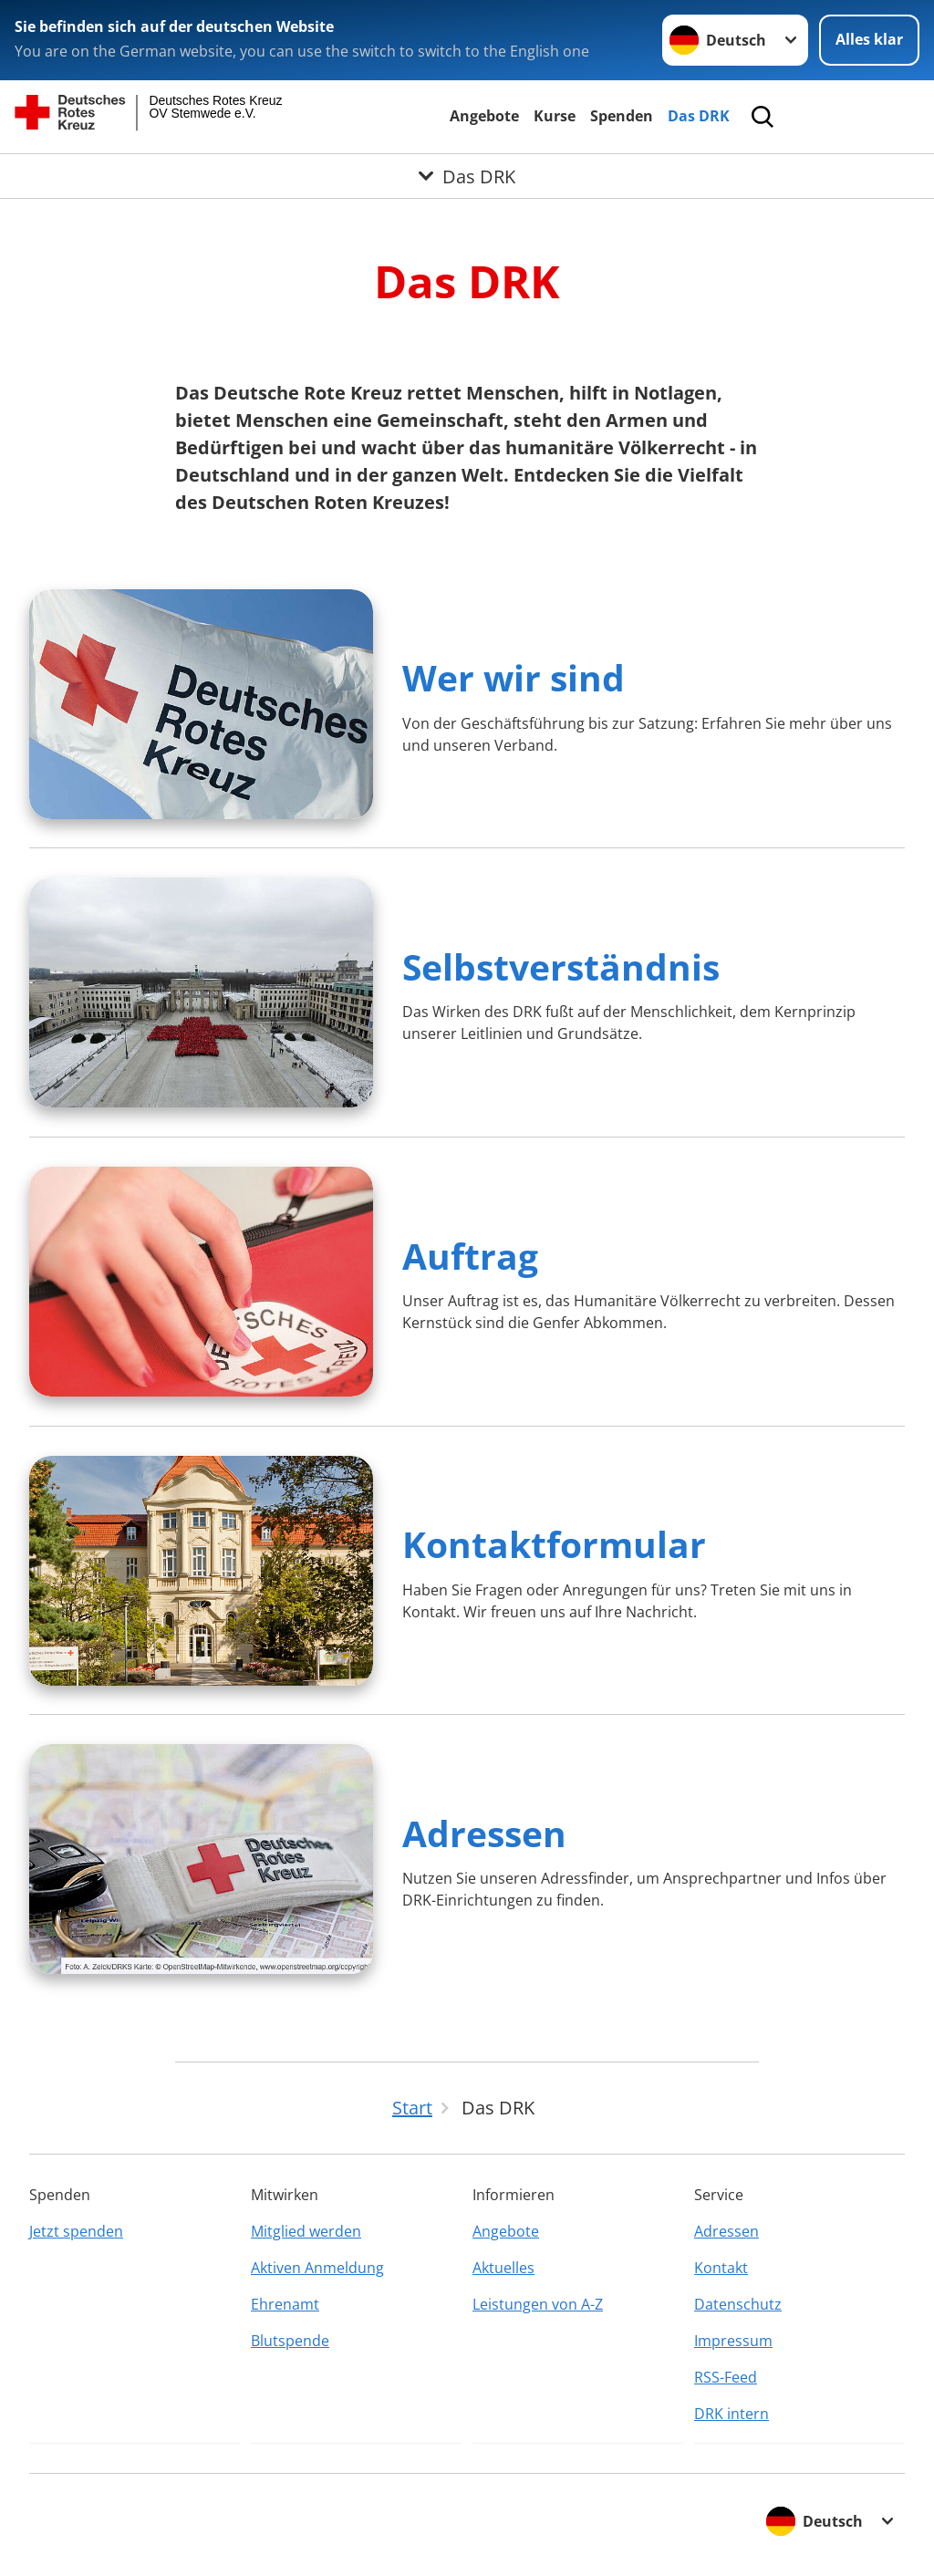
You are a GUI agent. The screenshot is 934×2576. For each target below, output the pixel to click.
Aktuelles (503, 2268)
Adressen (484, 1833)
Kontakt (721, 2268)
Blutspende (290, 2341)
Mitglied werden (306, 2231)
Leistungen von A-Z (537, 2304)
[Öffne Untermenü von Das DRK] (467, 176)
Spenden (621, 116)
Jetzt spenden (76, 2231)
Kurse (555, 116)
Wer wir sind (513, 677)
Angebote (484, 116)
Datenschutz (738, 2304)
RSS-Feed (725, 2377)
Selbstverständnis (561, 966)
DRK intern (731, 2414)
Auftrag (470, 1255)
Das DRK (699, 116)
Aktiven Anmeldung (317, 2268)
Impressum (733, 2341)
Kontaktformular (554, 1544)
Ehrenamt (285, 2304)
